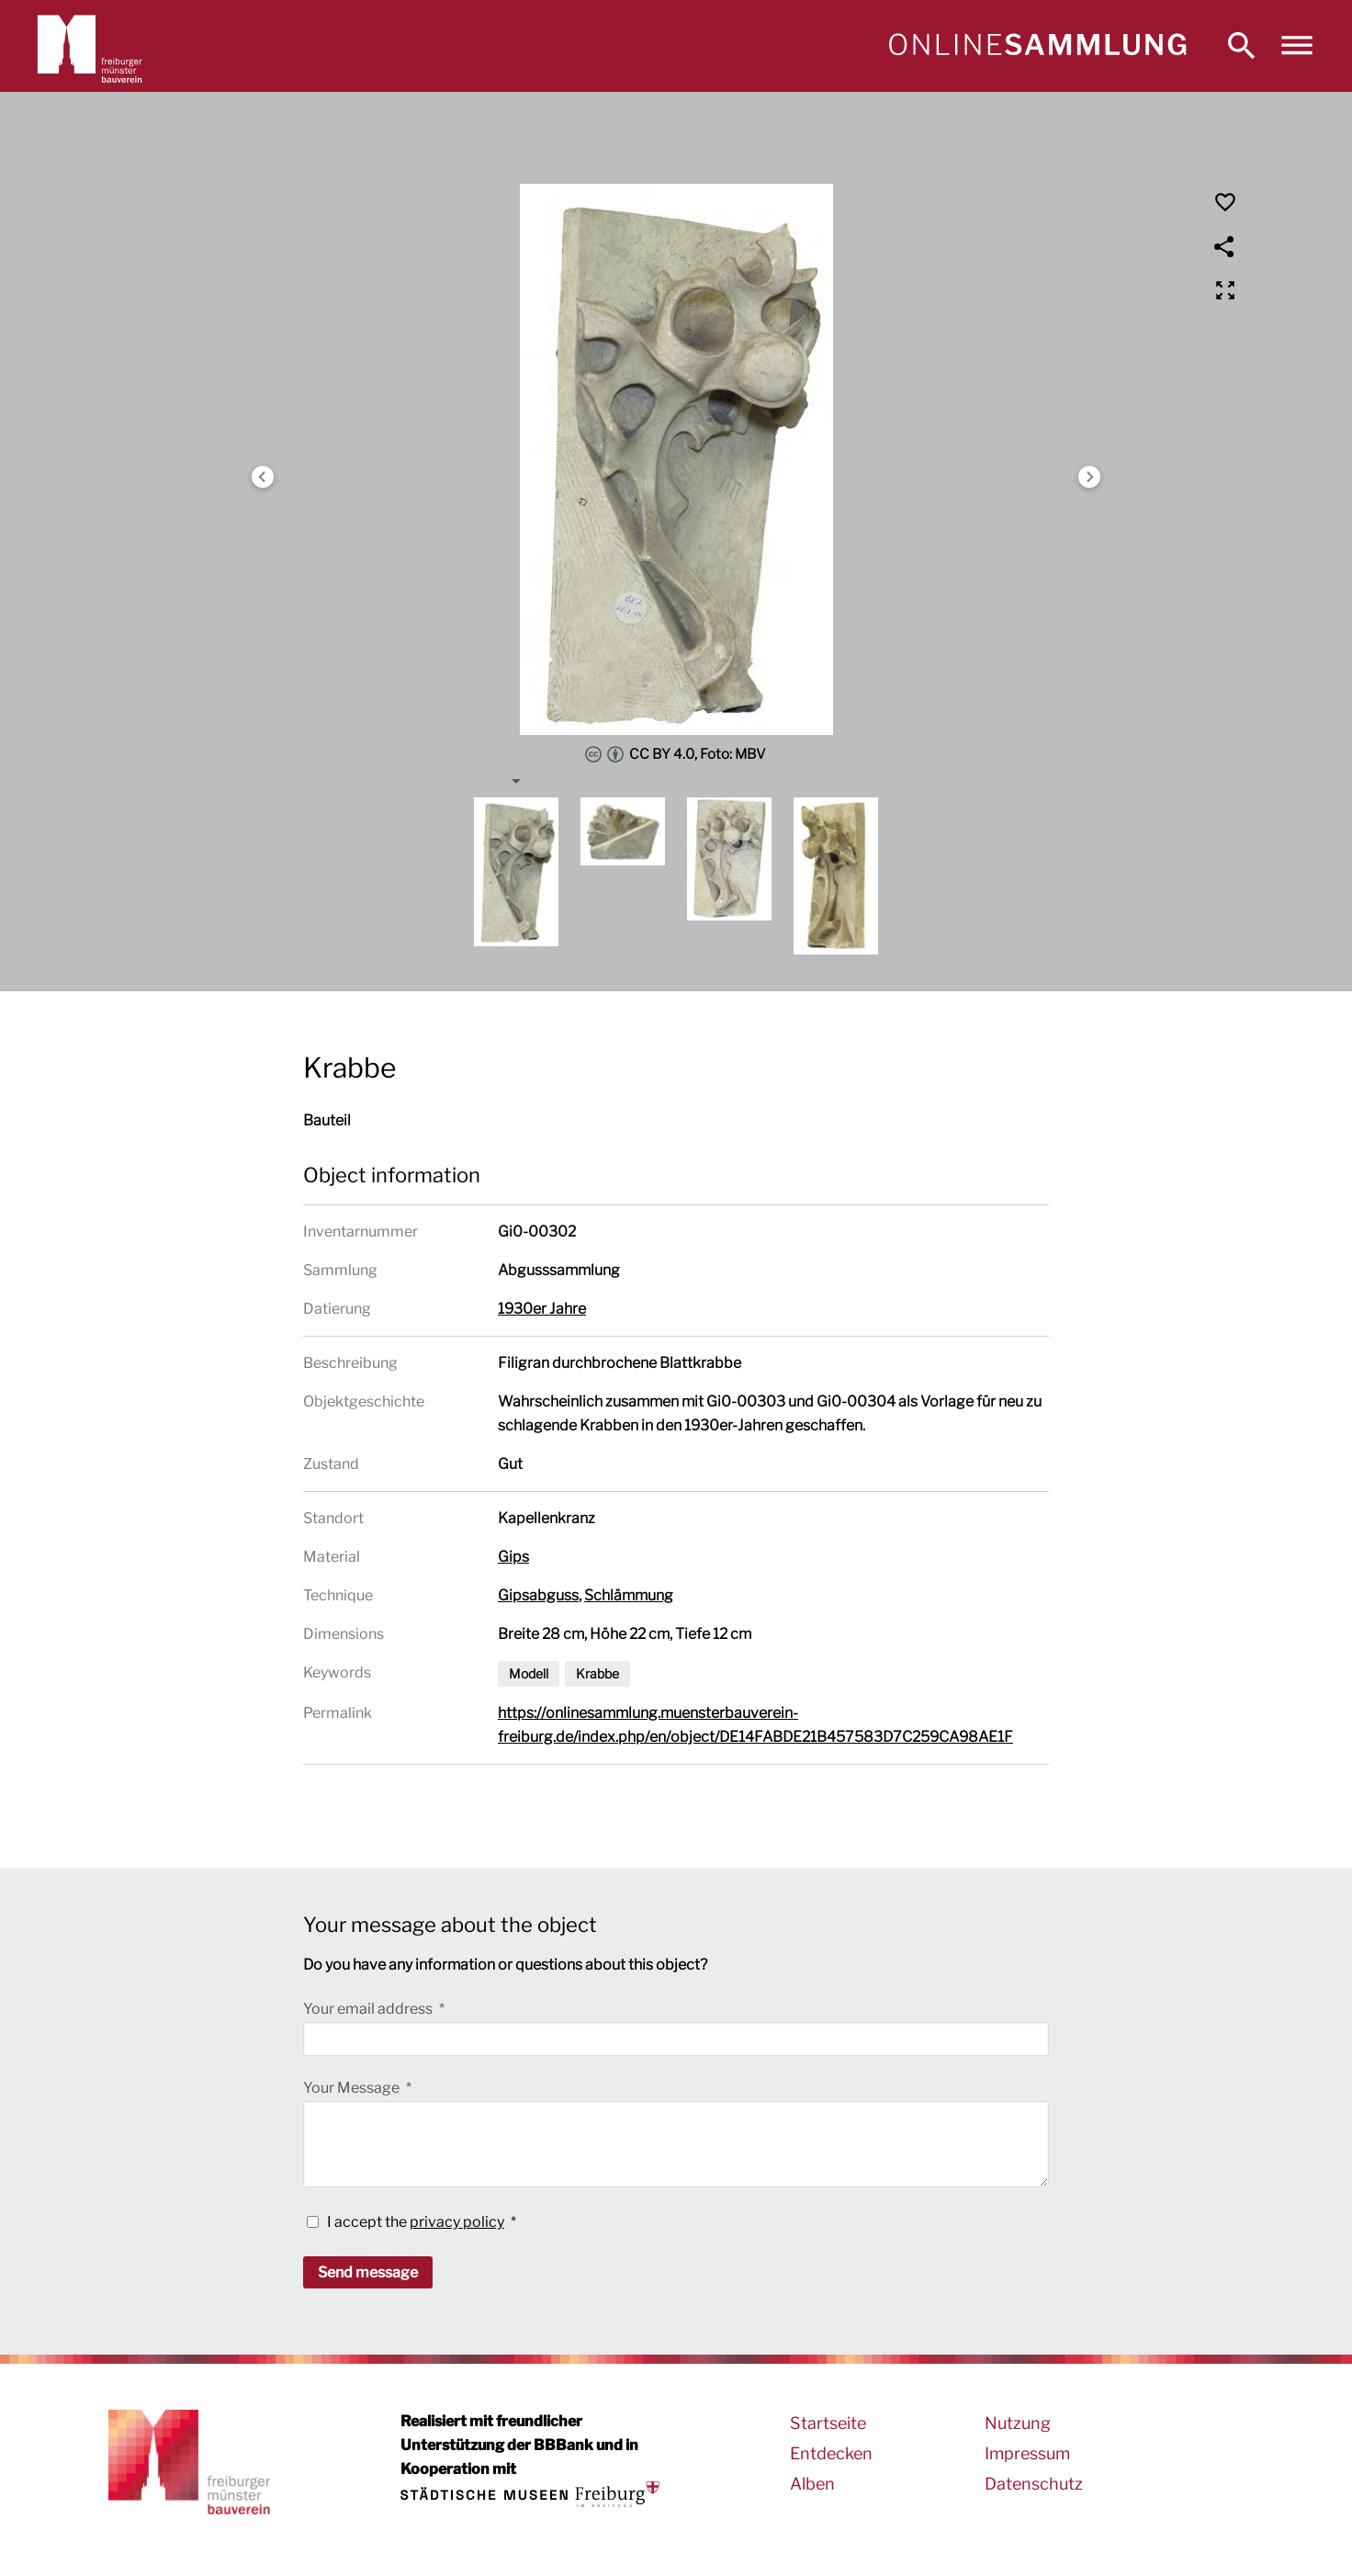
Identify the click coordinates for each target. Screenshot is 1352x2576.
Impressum (1027, 2453)
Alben (812, 2483)
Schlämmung (628, 1595)
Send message (368, 2272)
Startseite (828, 2423)
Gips (513, 1556)
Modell (528, 1673)
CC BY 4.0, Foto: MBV (675, 754)
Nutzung (1018, 2423)
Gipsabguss (538, 1595)
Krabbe (597, 1673)
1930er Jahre (542, 1308)
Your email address (369, 2008)
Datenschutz (1034, 2483)
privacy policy (457, 2222)
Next (1089, 477)
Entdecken (831, 2453)
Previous (263, 477)
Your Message (352, 2087)
